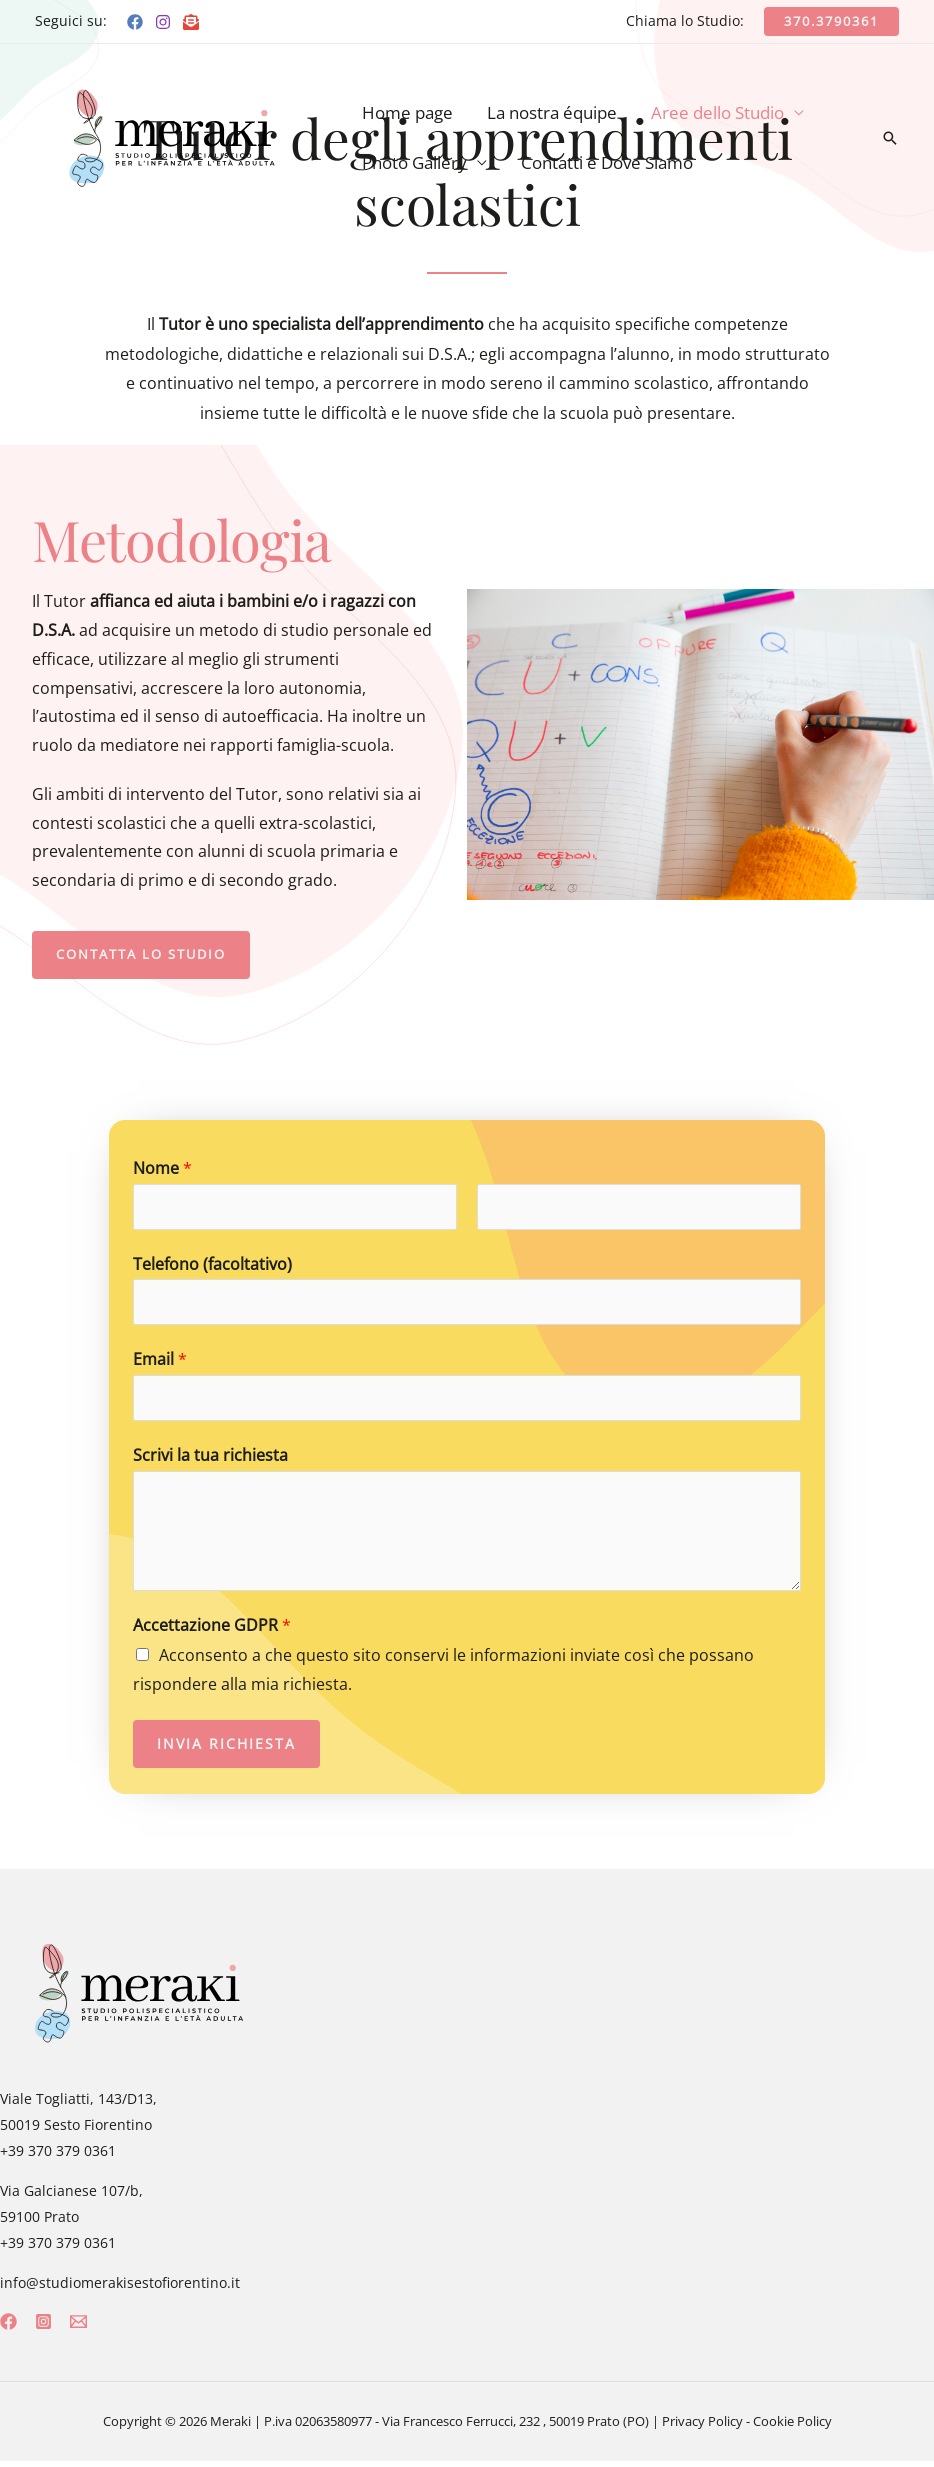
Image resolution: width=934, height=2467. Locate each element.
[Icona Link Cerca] (890, 138)
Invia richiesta (226, 1749)
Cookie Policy (792, 2427)
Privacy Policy (702, 2427)
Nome (162, 1168)
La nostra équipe (552, 112)
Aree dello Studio (717, 112)
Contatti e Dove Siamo (607, 162)
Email (160, 1363)
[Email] (191, 22)
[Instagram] (163, 22)
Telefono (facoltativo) (212, 1266)
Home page (407, 112)
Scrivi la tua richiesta (210, 1461)
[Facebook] (135, 22)
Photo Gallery (414, 162)
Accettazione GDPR (212, 1631)
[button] (149, 955)
